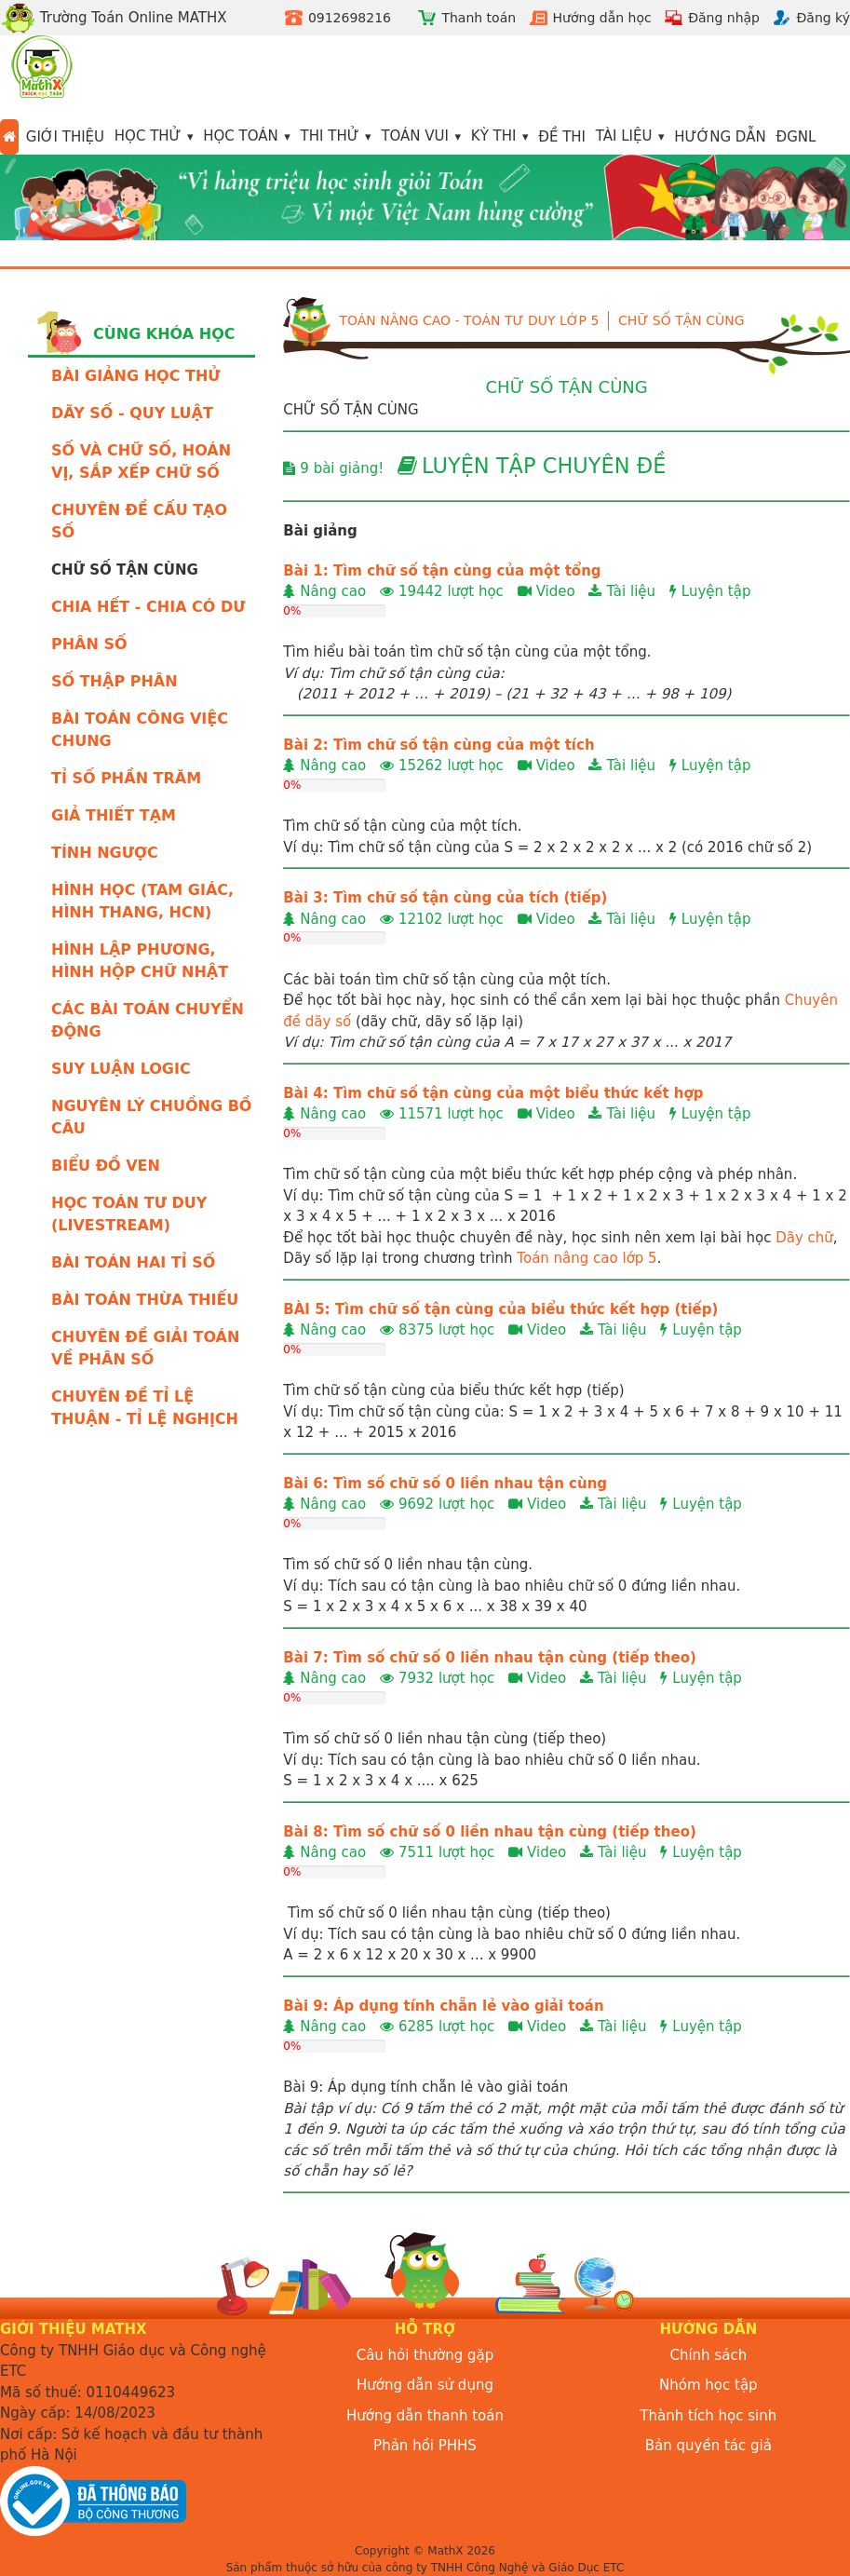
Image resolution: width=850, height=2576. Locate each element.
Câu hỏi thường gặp (425, 2355)
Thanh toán (478, 17)
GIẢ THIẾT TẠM (113, 815)
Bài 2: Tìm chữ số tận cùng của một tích (438, 745)
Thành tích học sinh (708, 2415)
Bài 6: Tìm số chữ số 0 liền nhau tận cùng (445, 1483)
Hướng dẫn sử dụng (425, 2385)
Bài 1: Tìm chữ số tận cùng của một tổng (441, 571)
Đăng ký (823, 17)
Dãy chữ (804, 1237)
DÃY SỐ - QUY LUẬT (132, 413)
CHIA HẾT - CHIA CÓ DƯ (148, 607)
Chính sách (708, 2355)
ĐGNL (796, 137)
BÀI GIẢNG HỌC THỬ (136, 376)
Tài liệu (624, 136)
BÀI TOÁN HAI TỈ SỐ (133, 1262)
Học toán (240, 136)
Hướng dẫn (720, 137)
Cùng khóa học (164, 334)
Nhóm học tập (708, 2385)
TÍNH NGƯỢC (104, 852)
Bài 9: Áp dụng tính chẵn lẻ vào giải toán (443, 2006)
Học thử (148, 136)
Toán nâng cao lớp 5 (586, 1258)
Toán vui (415, 136)
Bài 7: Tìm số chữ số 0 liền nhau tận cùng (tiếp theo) (489, 1657)
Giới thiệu (65, 137)
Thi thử (330, 136)
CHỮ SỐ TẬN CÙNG (681, 320)
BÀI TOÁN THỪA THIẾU (144, 1299)
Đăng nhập (724, 17)
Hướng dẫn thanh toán (425, 2415)
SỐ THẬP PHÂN (114, 681)
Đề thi (562, 137)
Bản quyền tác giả (708, 2445)
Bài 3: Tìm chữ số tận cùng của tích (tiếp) (445, 897)
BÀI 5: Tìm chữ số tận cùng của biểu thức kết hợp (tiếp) (500, 1309)
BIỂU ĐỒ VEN (105, 1165)
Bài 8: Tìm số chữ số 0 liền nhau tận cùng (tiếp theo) (489, 1832)
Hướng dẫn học (602, 17)
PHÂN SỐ (89, 644)
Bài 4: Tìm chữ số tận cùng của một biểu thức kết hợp (493, 1093)
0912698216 (349, 17)
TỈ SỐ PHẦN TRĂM (126, 778)
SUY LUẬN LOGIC (121, 1069)
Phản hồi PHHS (425, 2445)
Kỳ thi (494, 136)
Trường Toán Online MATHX (113, 17)
